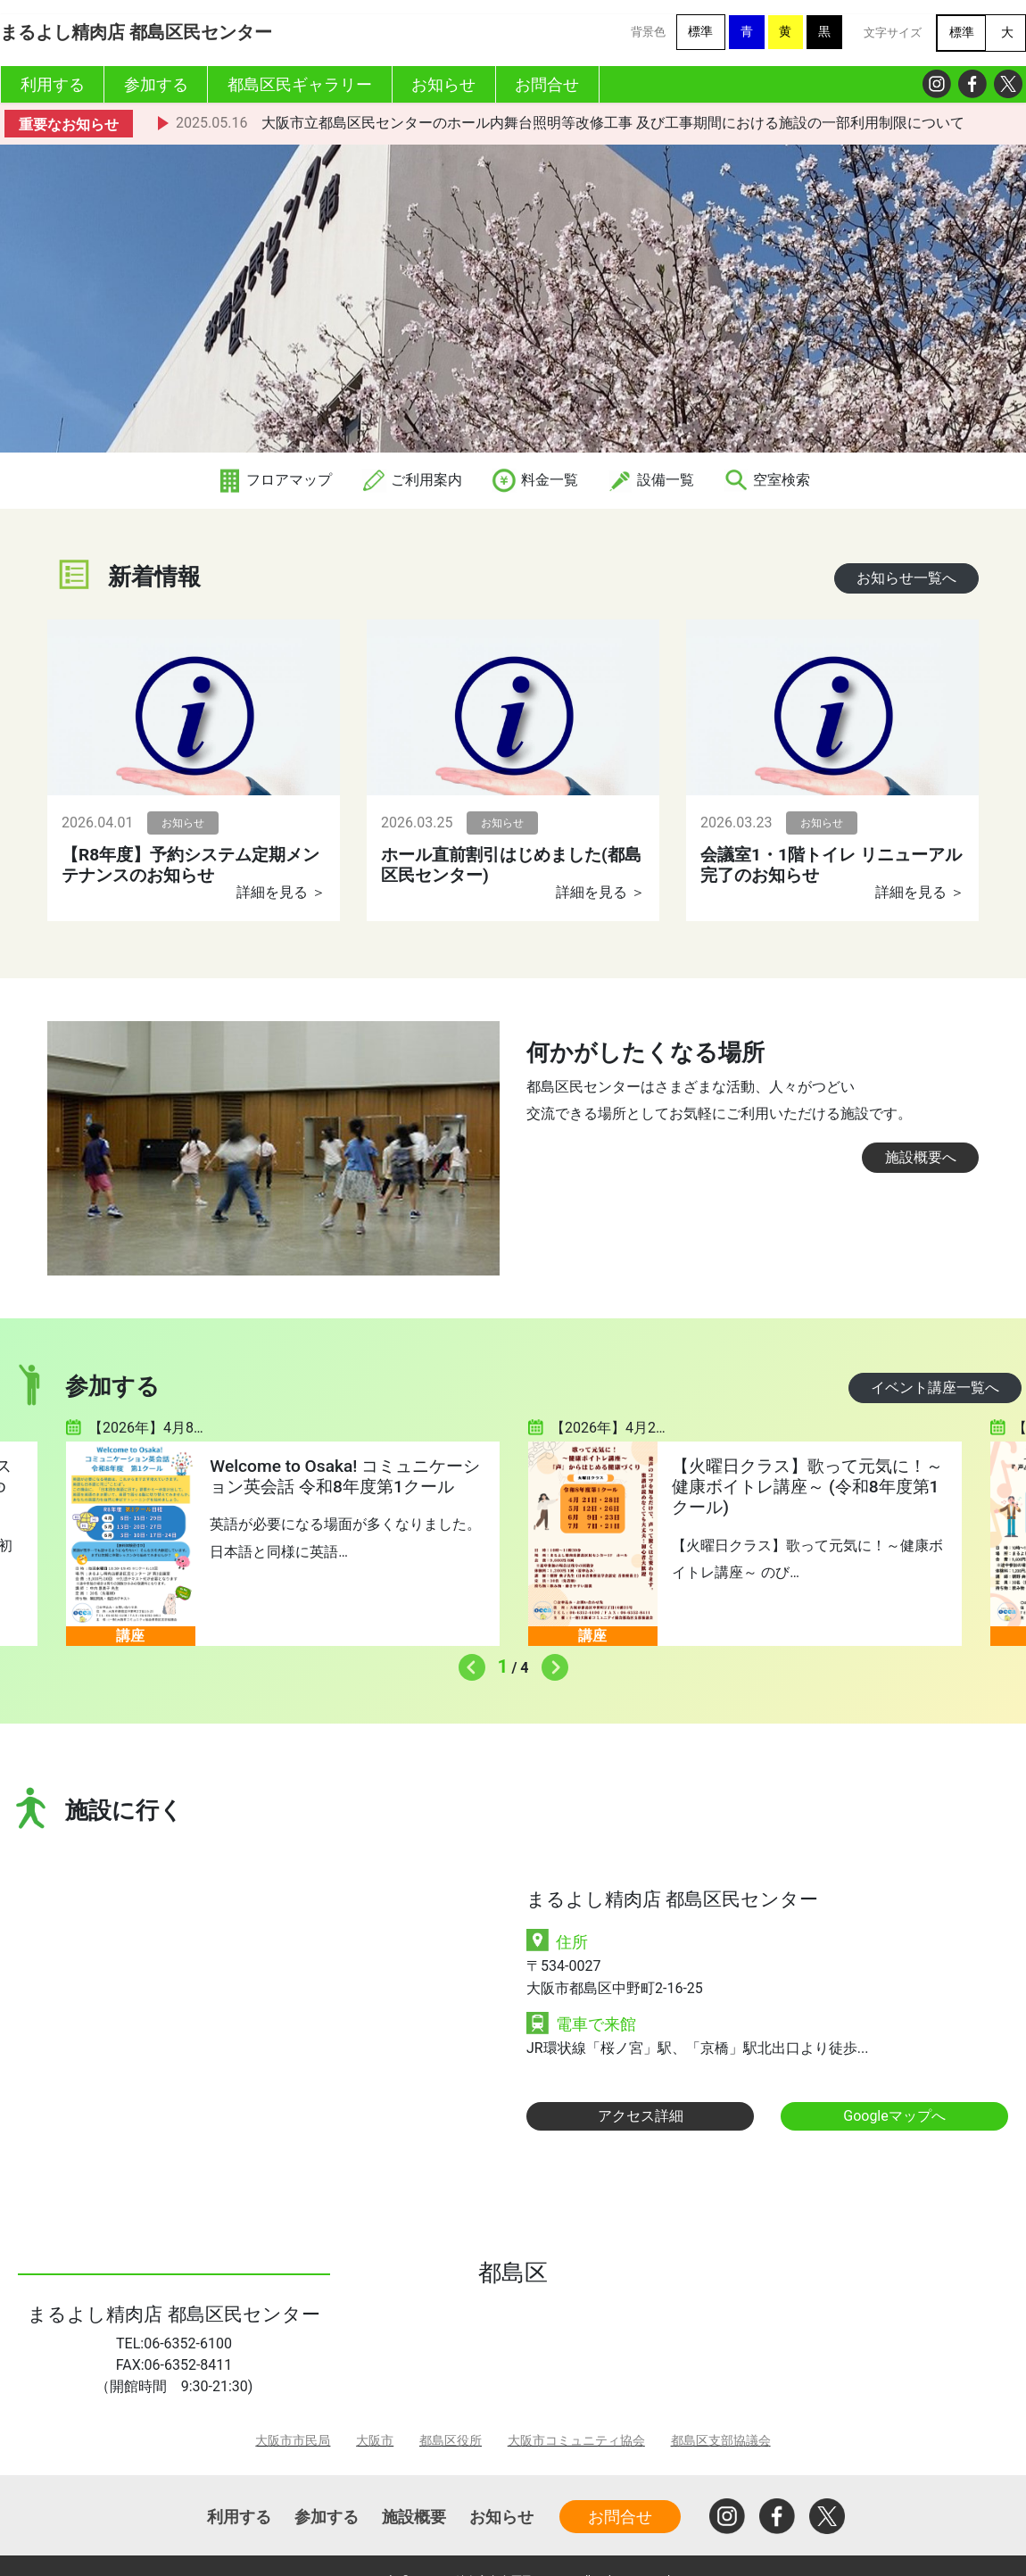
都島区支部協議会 (721, 2440)
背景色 (648, 31)
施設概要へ (920, 1157)
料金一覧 (534, 479)
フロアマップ (274, 479)
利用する (239, 2516)
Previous (467, 1663)
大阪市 (374, 2440)
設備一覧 (650, 479)
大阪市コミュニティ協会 (576, 2440)
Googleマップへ (894, 2115)
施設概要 (414, 2516)
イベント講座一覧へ (935, 1387)
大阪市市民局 (292, 2440)
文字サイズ (893, 32)
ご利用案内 (411, 479)
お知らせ (501, 2516)
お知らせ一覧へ (906, 577)
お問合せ (620, 2516)
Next (550, 1663)
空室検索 (766, 479)
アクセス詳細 (640, 2115)
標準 (700, 31)
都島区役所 (450, 2440)
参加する (326, 2516)
